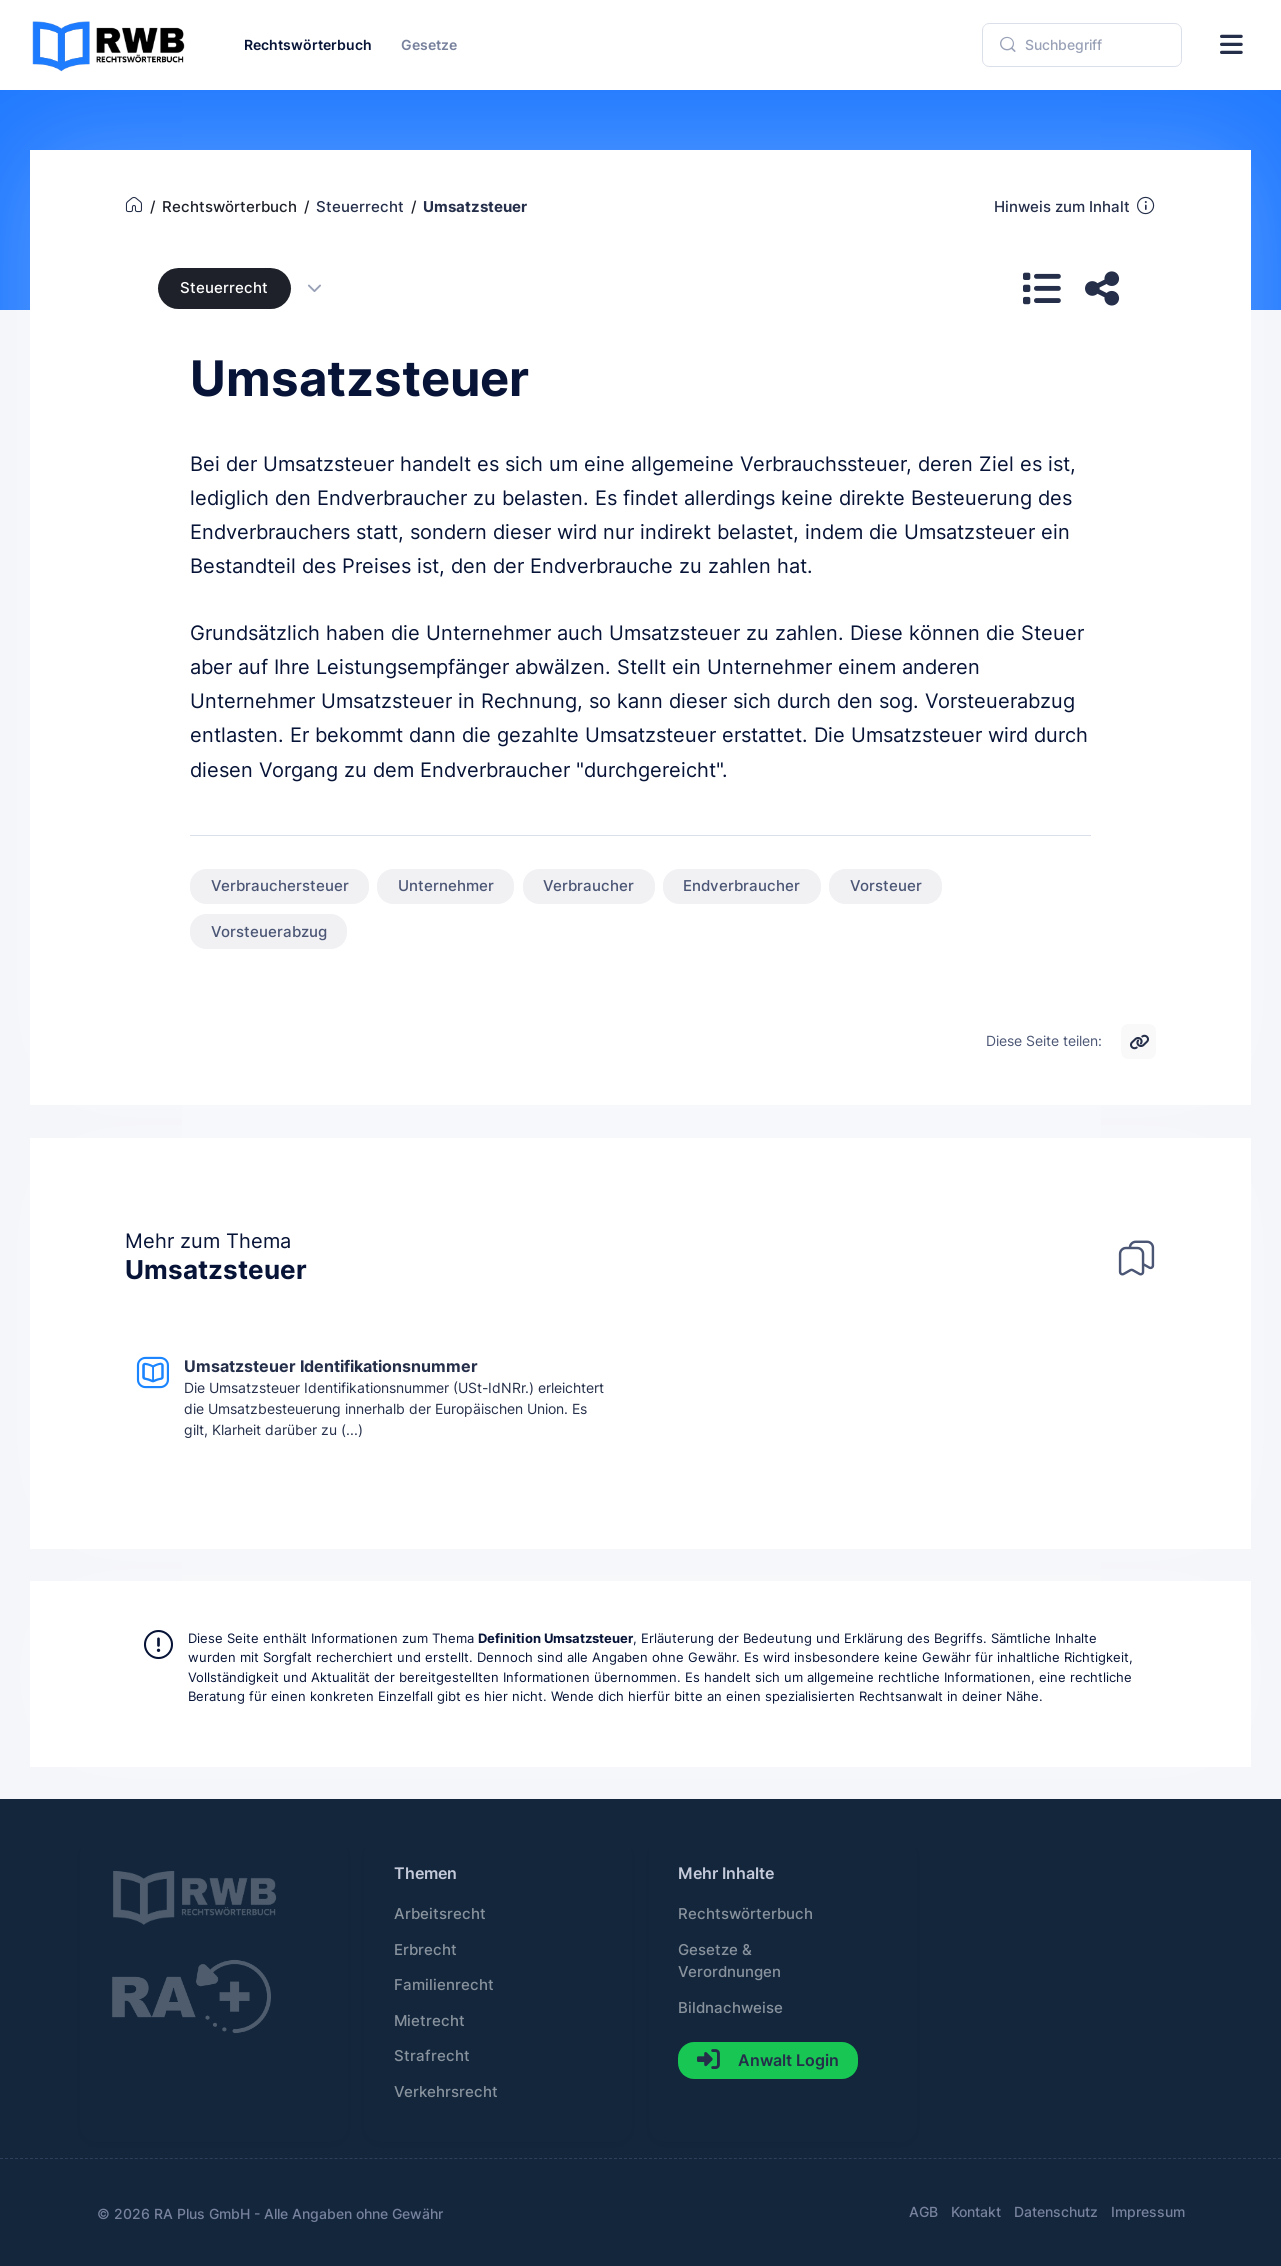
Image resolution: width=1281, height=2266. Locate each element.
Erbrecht (425, 1950)
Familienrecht (444, 1985)
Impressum (1148, 2211)
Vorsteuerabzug (269, 932)
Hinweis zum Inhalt (1075, 206)
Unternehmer (446, 886)
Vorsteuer (886, 886)
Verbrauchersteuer (280, 886)
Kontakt (976, 2211)
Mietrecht (429, 2021)
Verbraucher (588, 886)
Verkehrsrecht (446, 2092)
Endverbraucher (741, 886)
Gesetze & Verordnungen (729, 1961)
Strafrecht (432, 2056)
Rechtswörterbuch (745, 1914)
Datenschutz (1056, 2211)
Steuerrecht (224, 288)
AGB (923, 2211)
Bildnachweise (730, 2008)
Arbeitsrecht (440, 1914)
